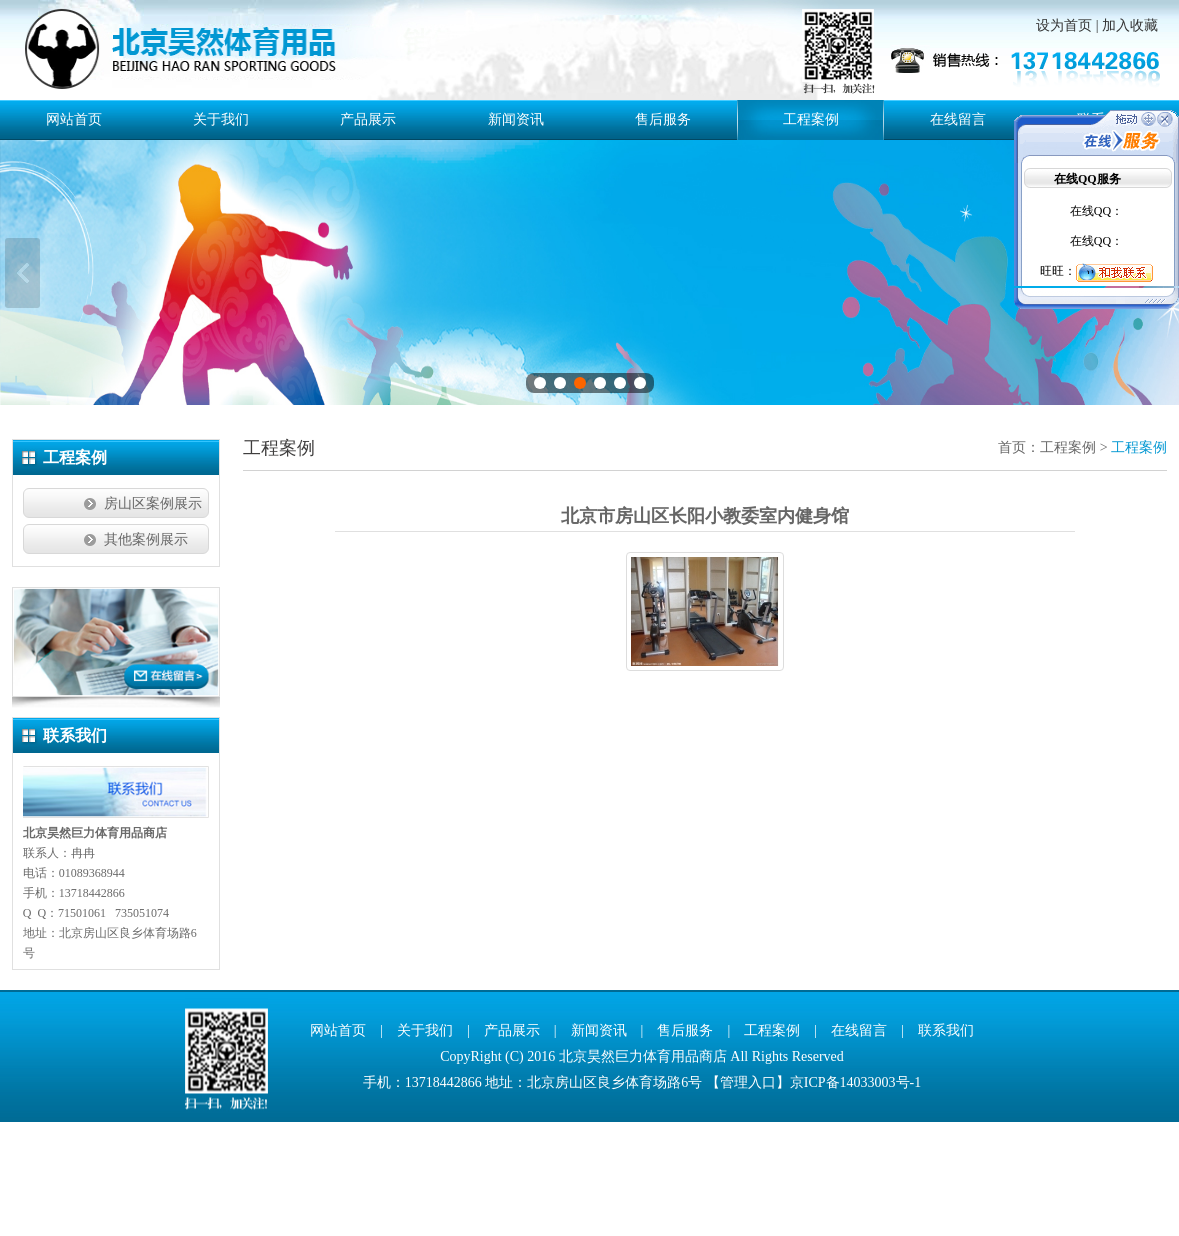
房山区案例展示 (153, 618)
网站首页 (74, 119)
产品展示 (368, 119)
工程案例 (811, 119)
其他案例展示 (146, 654)
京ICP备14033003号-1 (855, 1196)
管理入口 (748, 1196)
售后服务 (663, 119)
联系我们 (946, 1144)
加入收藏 (1130, 25)
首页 (1012, 562)
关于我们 (221, 119)
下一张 (1156, 330)
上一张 (22, 330)
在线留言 (958, 119)
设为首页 (1064, 25)
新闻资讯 (516, 119)
